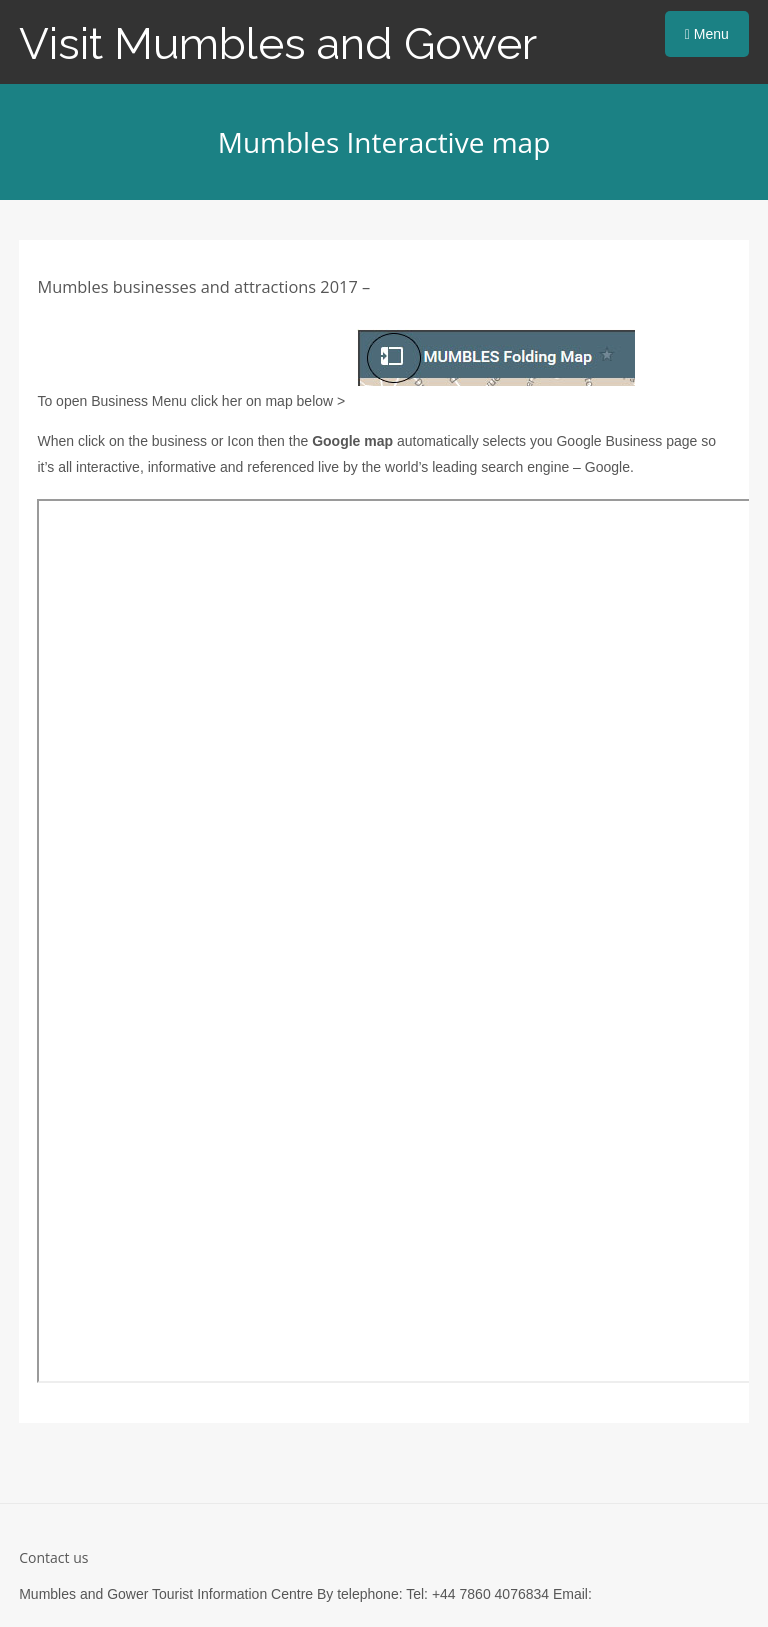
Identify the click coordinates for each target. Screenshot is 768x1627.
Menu (707, 34)
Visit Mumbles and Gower (278, 43)
